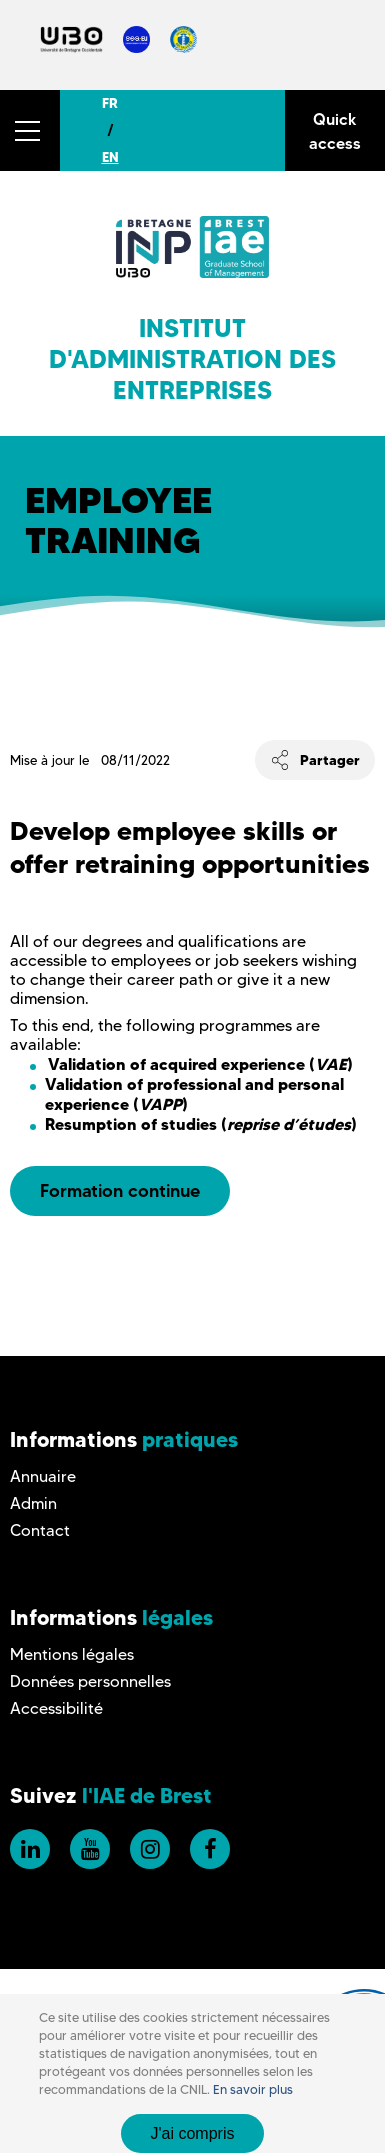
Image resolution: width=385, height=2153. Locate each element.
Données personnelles (90, 1681)
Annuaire (43, 1476)
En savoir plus (253, 2089)
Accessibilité (56, 1708)
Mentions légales (72, 1654)
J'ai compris (193, 2133)
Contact (40, 1530)
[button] (30, 130)
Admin (33, 1503)
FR (110, 103)
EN (110, 157)
